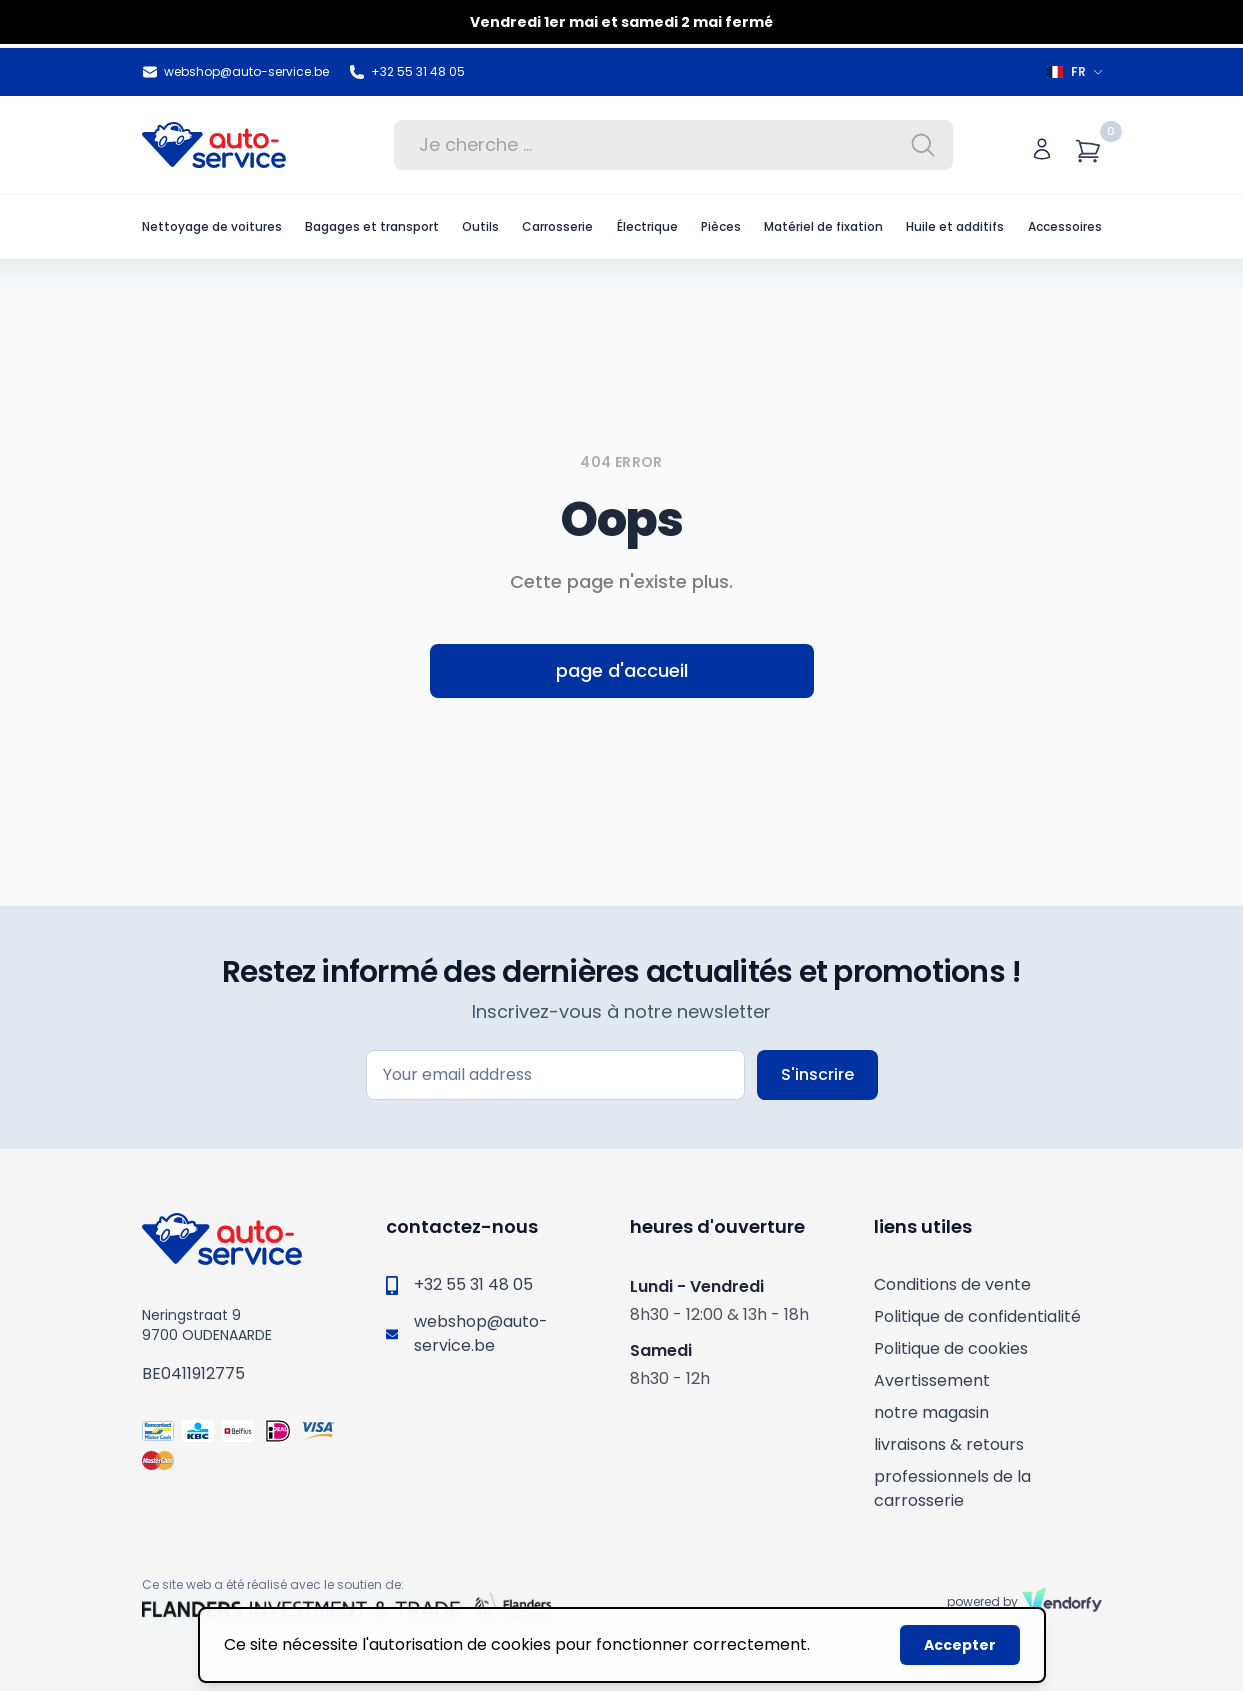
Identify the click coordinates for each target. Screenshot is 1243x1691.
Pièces (721, 226)
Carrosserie (557, 226)
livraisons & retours (949, 1444)
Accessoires (1065, 226)
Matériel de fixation (823, 226)
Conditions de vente (952, 1284)
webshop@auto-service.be (235, 72)
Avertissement (932, 1380)
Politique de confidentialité (977, 1316)
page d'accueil (622, 670)
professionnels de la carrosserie (952, 1488)
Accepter (960, 1645)
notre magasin (931, 1412)
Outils (480, 226)
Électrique (647, 226)
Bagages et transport (372, 226)
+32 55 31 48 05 (407, 72)
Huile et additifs (955, 226)
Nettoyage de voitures (212, 226)
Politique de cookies (951, 1348)
